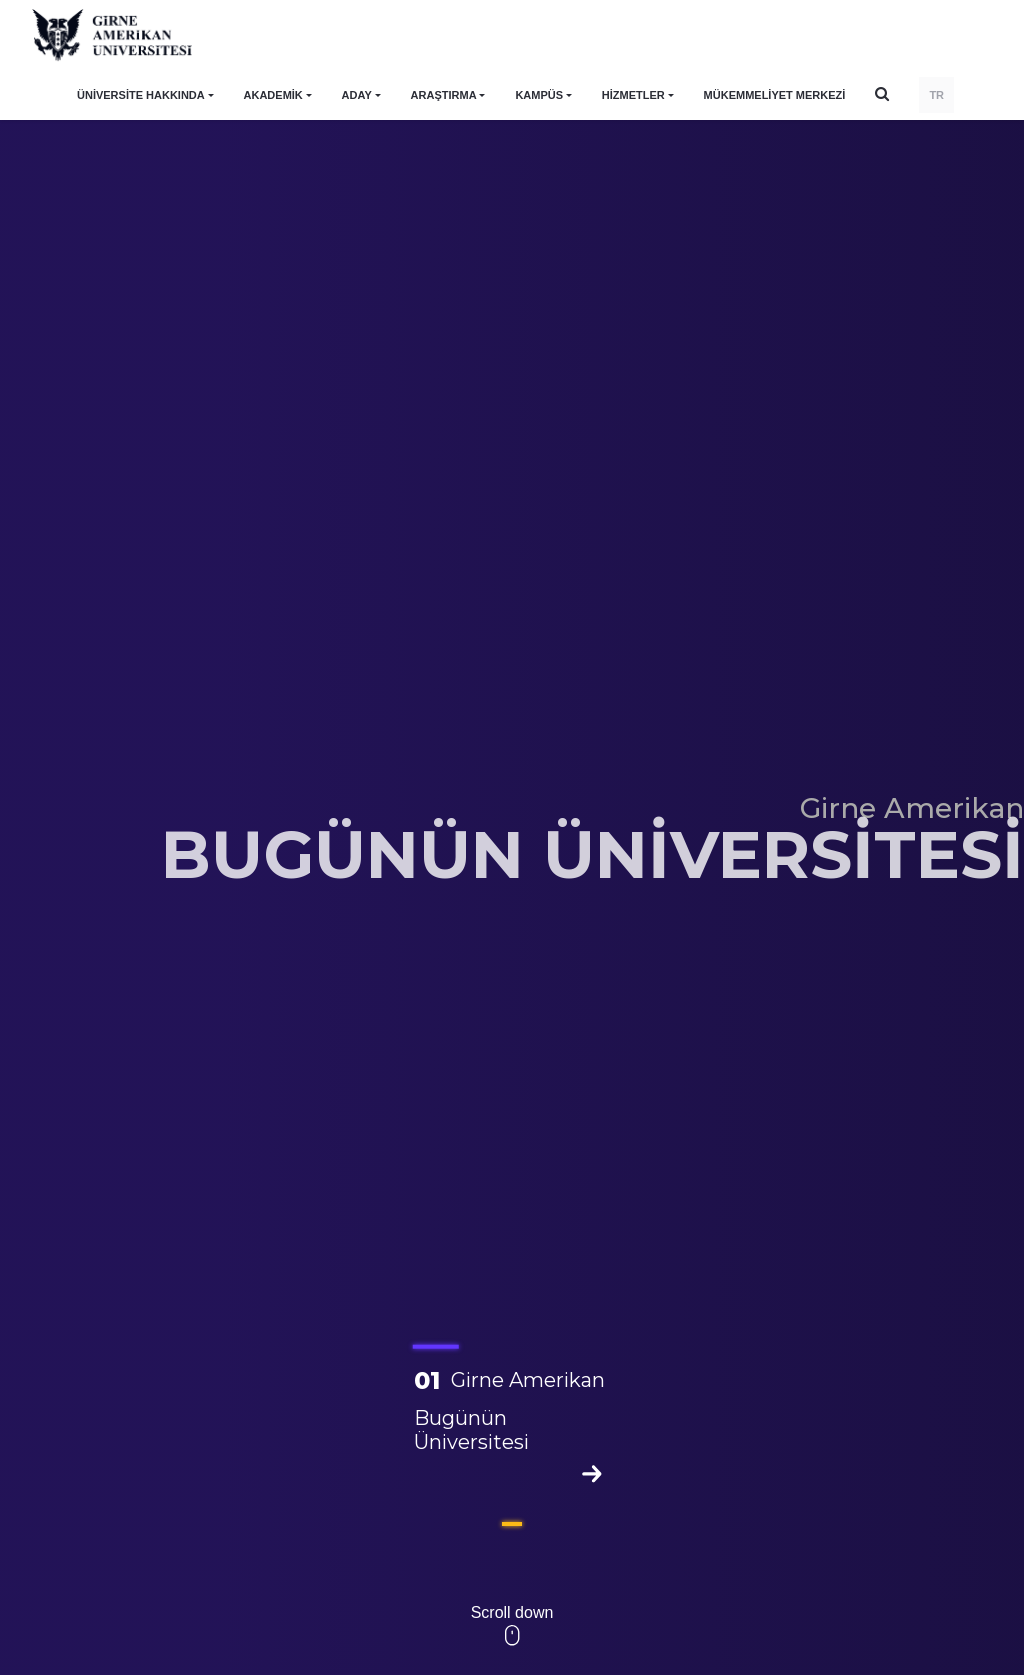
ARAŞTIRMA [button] (444, 95)
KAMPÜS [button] (539, 95)
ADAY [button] (357, 95)
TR (936, 95)
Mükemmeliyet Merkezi (775, 95)
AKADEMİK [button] (273, 95)
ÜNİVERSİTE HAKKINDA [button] (141, 95)
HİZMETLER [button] (633, 95)
